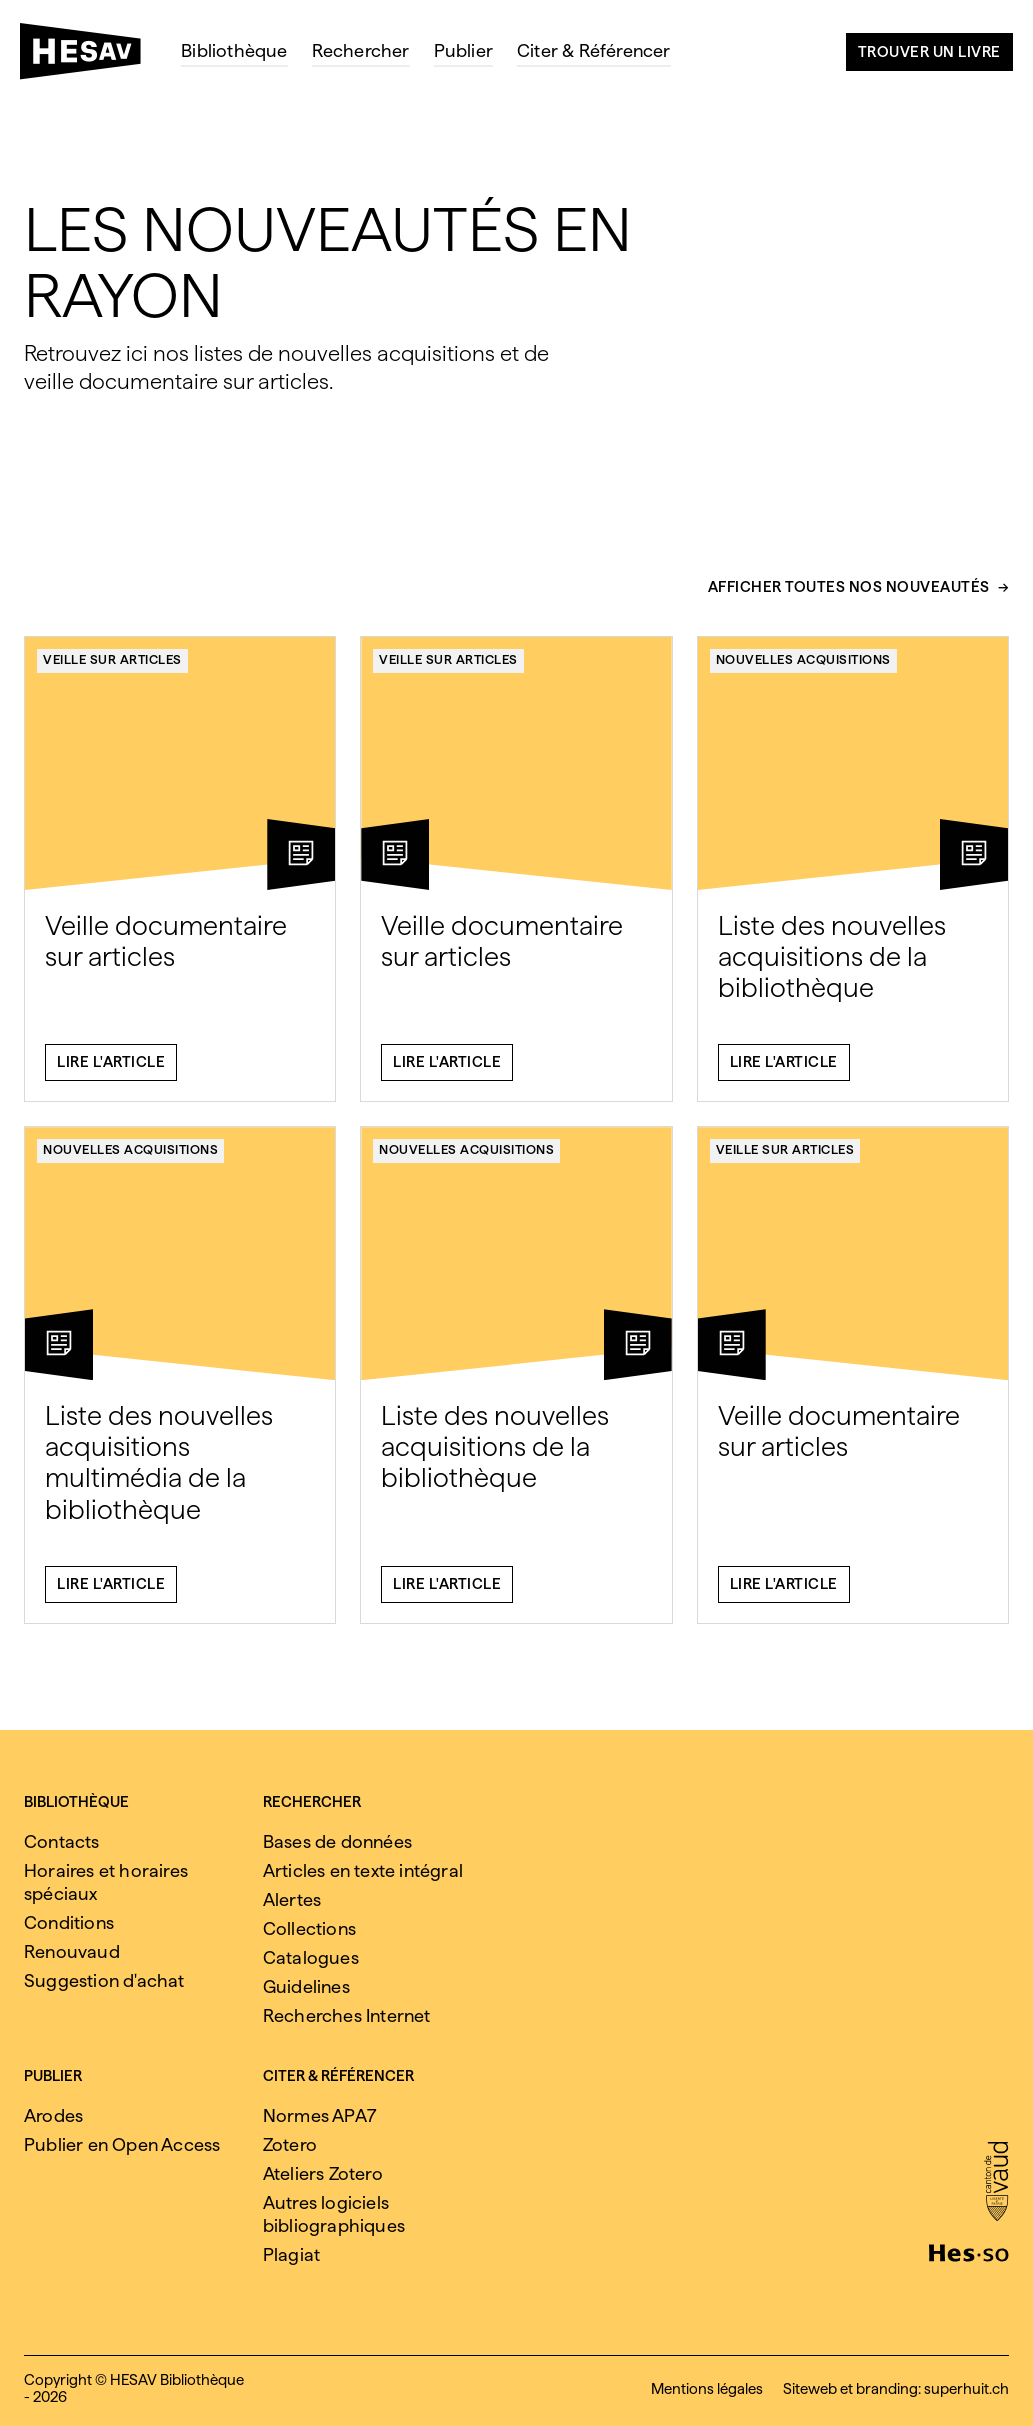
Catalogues (311, 1957)
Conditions (69, 1922)
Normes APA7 (319, 2115)
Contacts (62, 1841)
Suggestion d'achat (104, 1980)
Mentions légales (707, 2389)
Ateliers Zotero (323, 2173)
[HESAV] (88, 57)
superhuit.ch (966, 2389)
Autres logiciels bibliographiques (334, 2214)
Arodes (53, 2115)
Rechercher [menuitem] (361, 50)
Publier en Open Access (122, 2144)
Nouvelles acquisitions (803, 669)
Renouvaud (72, 1951)
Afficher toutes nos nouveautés (849, 598)
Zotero (290, 2144)
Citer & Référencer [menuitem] (594, 50)
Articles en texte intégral (363, 1870)
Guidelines (306, 1986)
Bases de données (337, 1841)
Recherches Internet (347, 2015)
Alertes (292, 1899)
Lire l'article (111, 1073)
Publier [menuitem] (463, 50)
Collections (309, 1928)
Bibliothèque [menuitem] (234, 50)
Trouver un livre (929, 52)
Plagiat (291, 2254)
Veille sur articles (112, 669)
